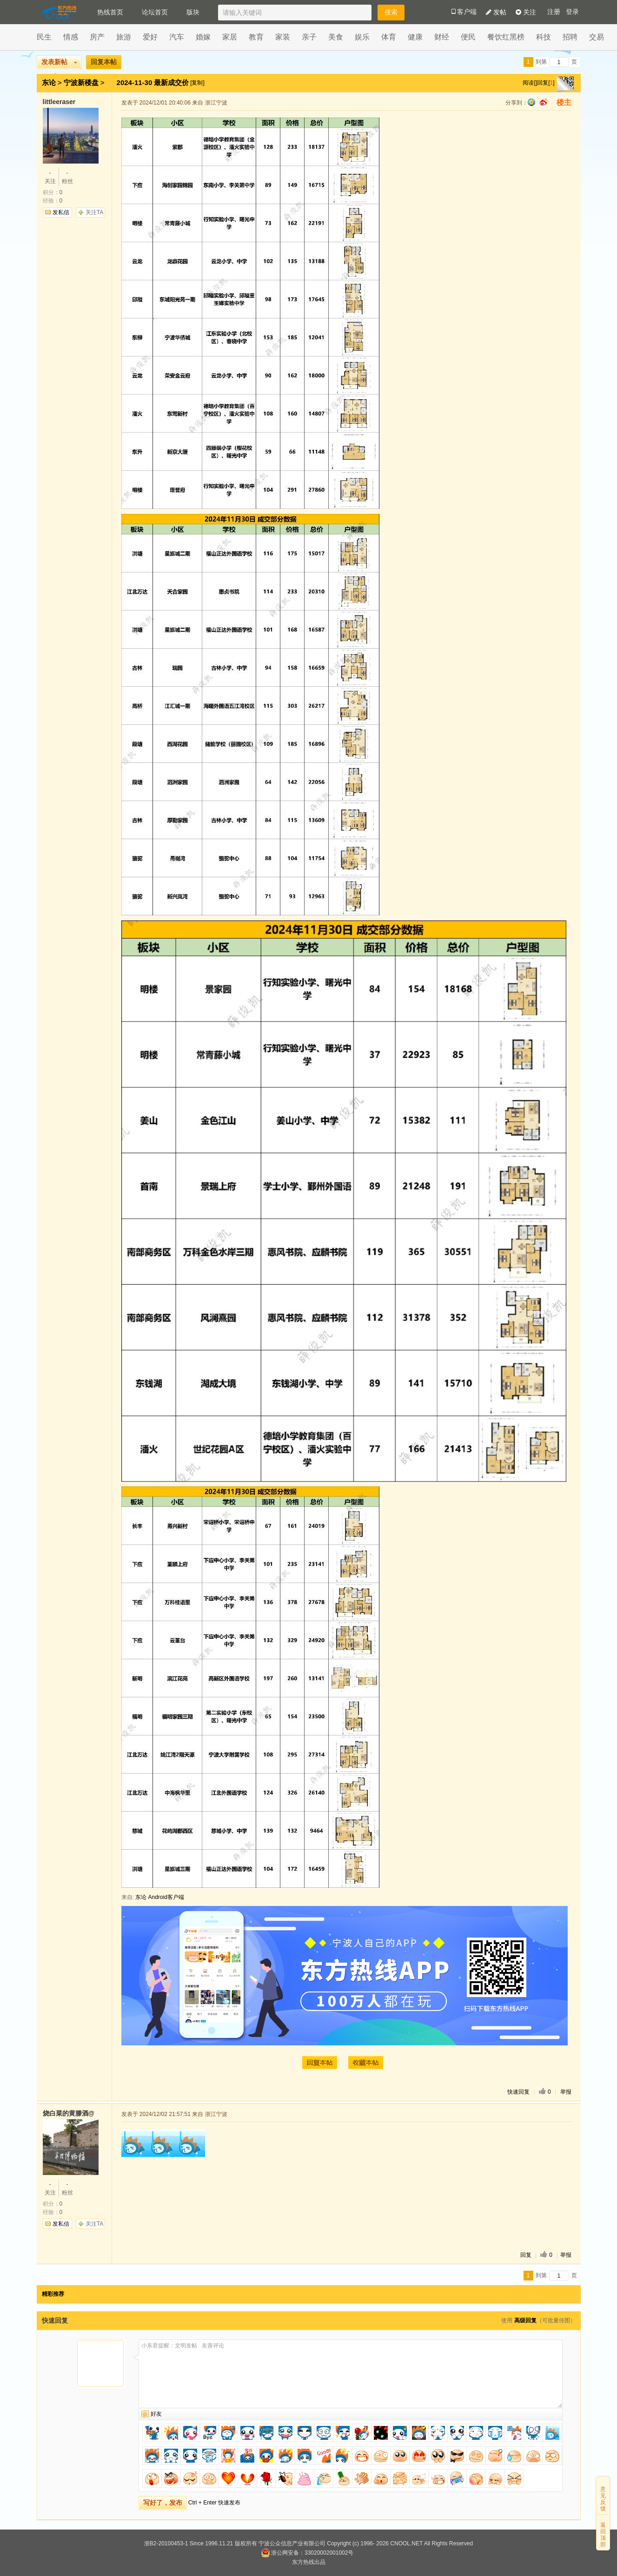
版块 (192, 12)
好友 (156, 2414)
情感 (70, 37)
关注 (526, 12)
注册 (553, 11)
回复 (525, 2255)
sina (543, 102)
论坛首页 (155, 12)
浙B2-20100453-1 (166, 2543)
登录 (572, 11)
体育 (388, 37)
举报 (565, 2092)
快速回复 (518, 2092)
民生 (44, 37)
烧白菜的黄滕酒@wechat (68, 2113)
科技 (543, 37)
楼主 (564, 102)
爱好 (150, 37)
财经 (441, 37)
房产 (97, 37)
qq (531, 102)
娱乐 (362, 37)
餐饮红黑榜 (505, 37)
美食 (335, 37)
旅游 (123, 37)
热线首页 (110, 12)
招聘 (570, 37)
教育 (256, 37)
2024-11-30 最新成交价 (154, 82)
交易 (596, 37)
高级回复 (525, 2320)
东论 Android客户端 (159, 1897)
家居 (229, 37)
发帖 (496, 12)
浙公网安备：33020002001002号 (307, 2552)
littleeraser (59, 101)
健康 (415, 37)
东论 (49, 82)
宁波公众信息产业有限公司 (292, 2543)
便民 (468, 37)
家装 (282, 37)
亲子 (309, 37)
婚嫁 (203, 37)
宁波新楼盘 (81, 82)
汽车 (176, 37)
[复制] (197, 82)
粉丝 (67, 176)
